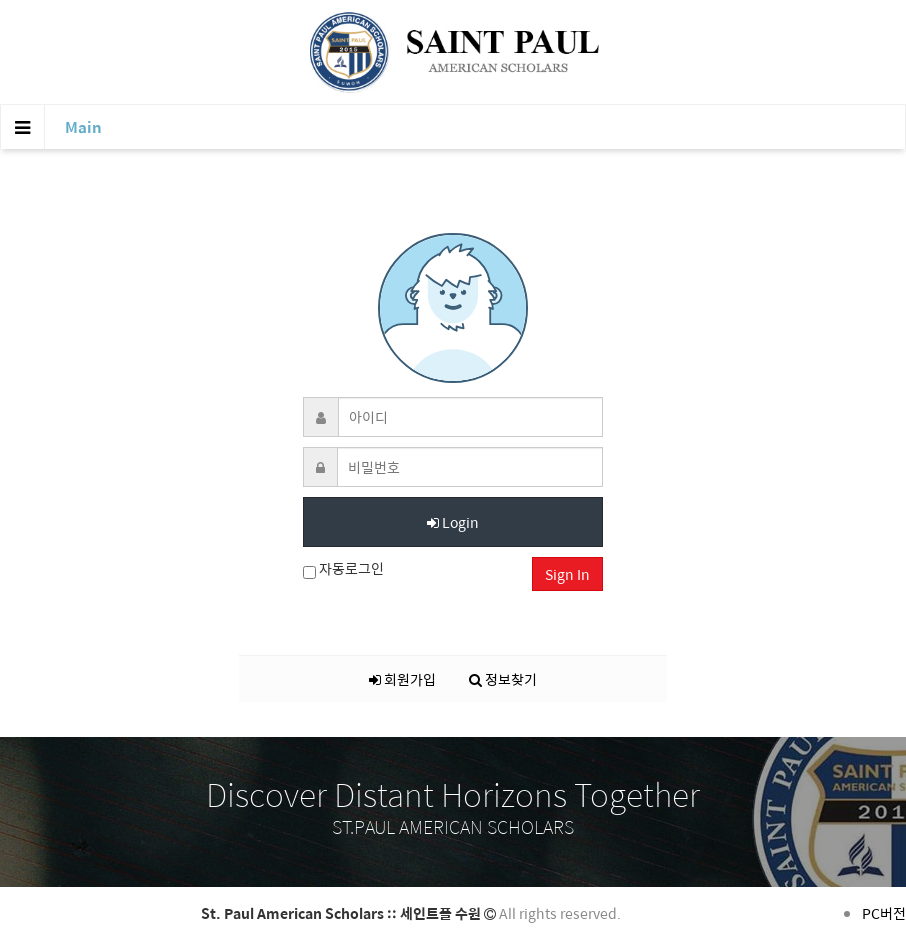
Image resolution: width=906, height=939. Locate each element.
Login (453, 522)
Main (83, 126)
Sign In (567, 574)
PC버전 (884, 913)
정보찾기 (503, 679)
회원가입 (402, 679)
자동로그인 (343, 568)
